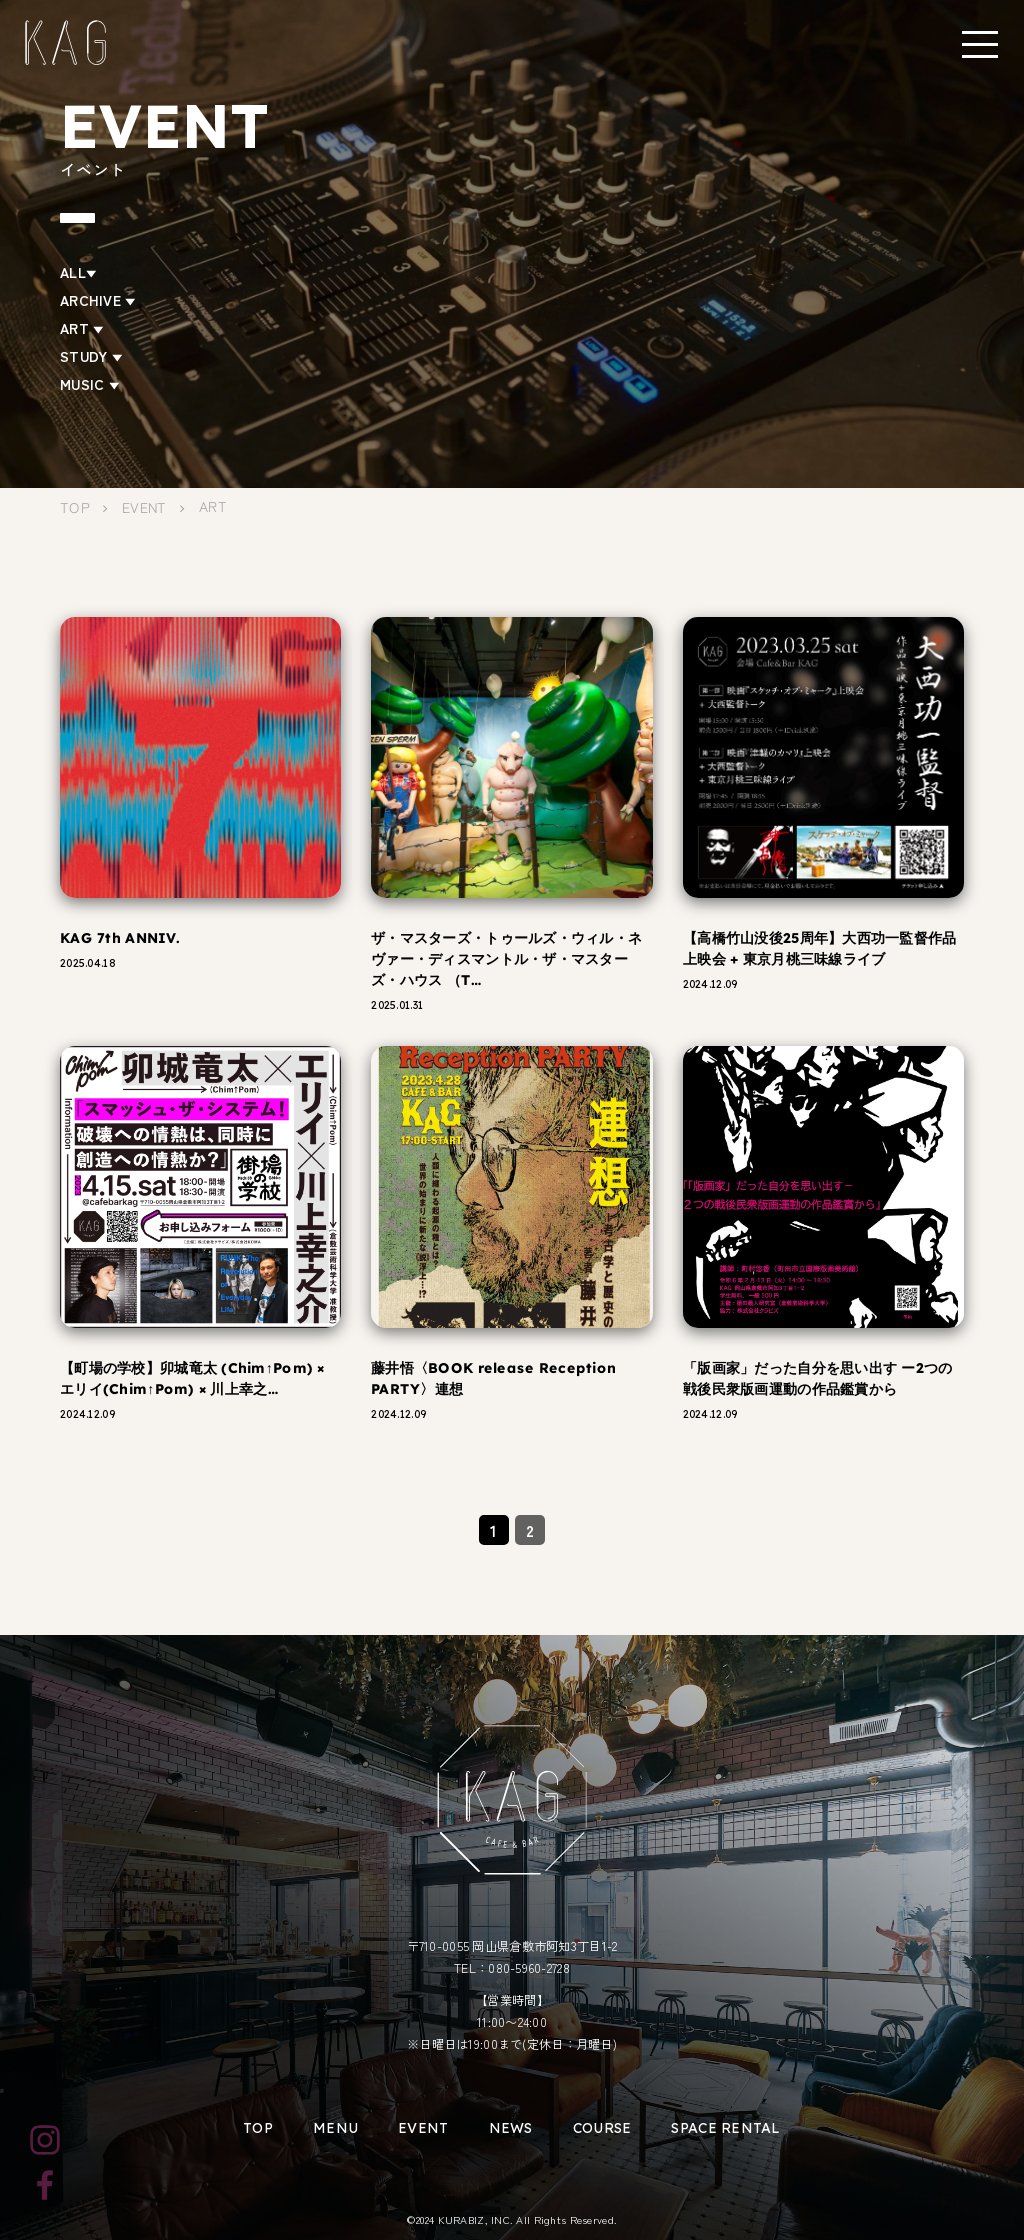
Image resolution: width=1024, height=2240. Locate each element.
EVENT (423, 2128)
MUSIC (90, 384)
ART (82, 328)
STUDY (91, 356)
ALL (78, 272)
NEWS (511, 2128)
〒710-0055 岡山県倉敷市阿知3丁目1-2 (512, 1946)
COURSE (602, 2128)
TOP (258, 2128)
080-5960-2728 (529, 1968)
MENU (335, 2128)
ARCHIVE (98, 300)
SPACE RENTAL (725, 2128)
